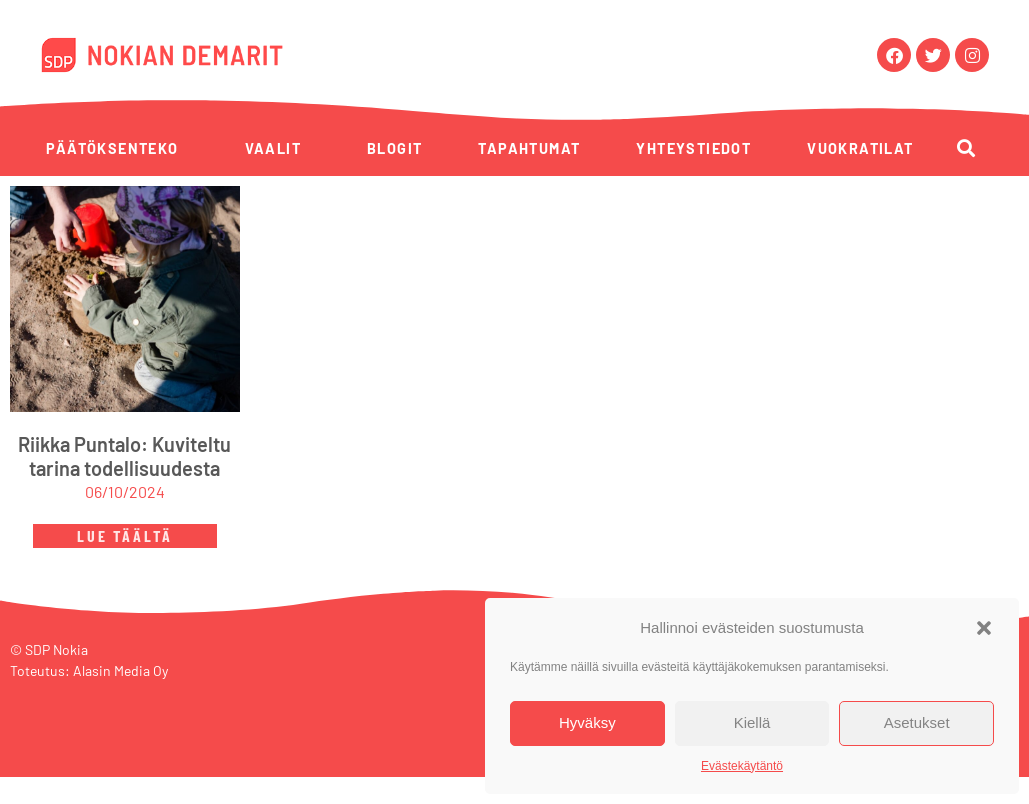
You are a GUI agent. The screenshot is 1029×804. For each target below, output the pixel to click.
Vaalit (273, 148)
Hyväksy (587, 722)
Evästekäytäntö (742, 766)
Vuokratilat (860, 148)
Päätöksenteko (112, 148)
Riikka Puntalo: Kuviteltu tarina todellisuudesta (124, 460)
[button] (984, 628)
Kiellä (752, 722)
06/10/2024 (125, 495)
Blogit (394, 148)
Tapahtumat (529, 148)
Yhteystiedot (693, 148)
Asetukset (917, 722)
